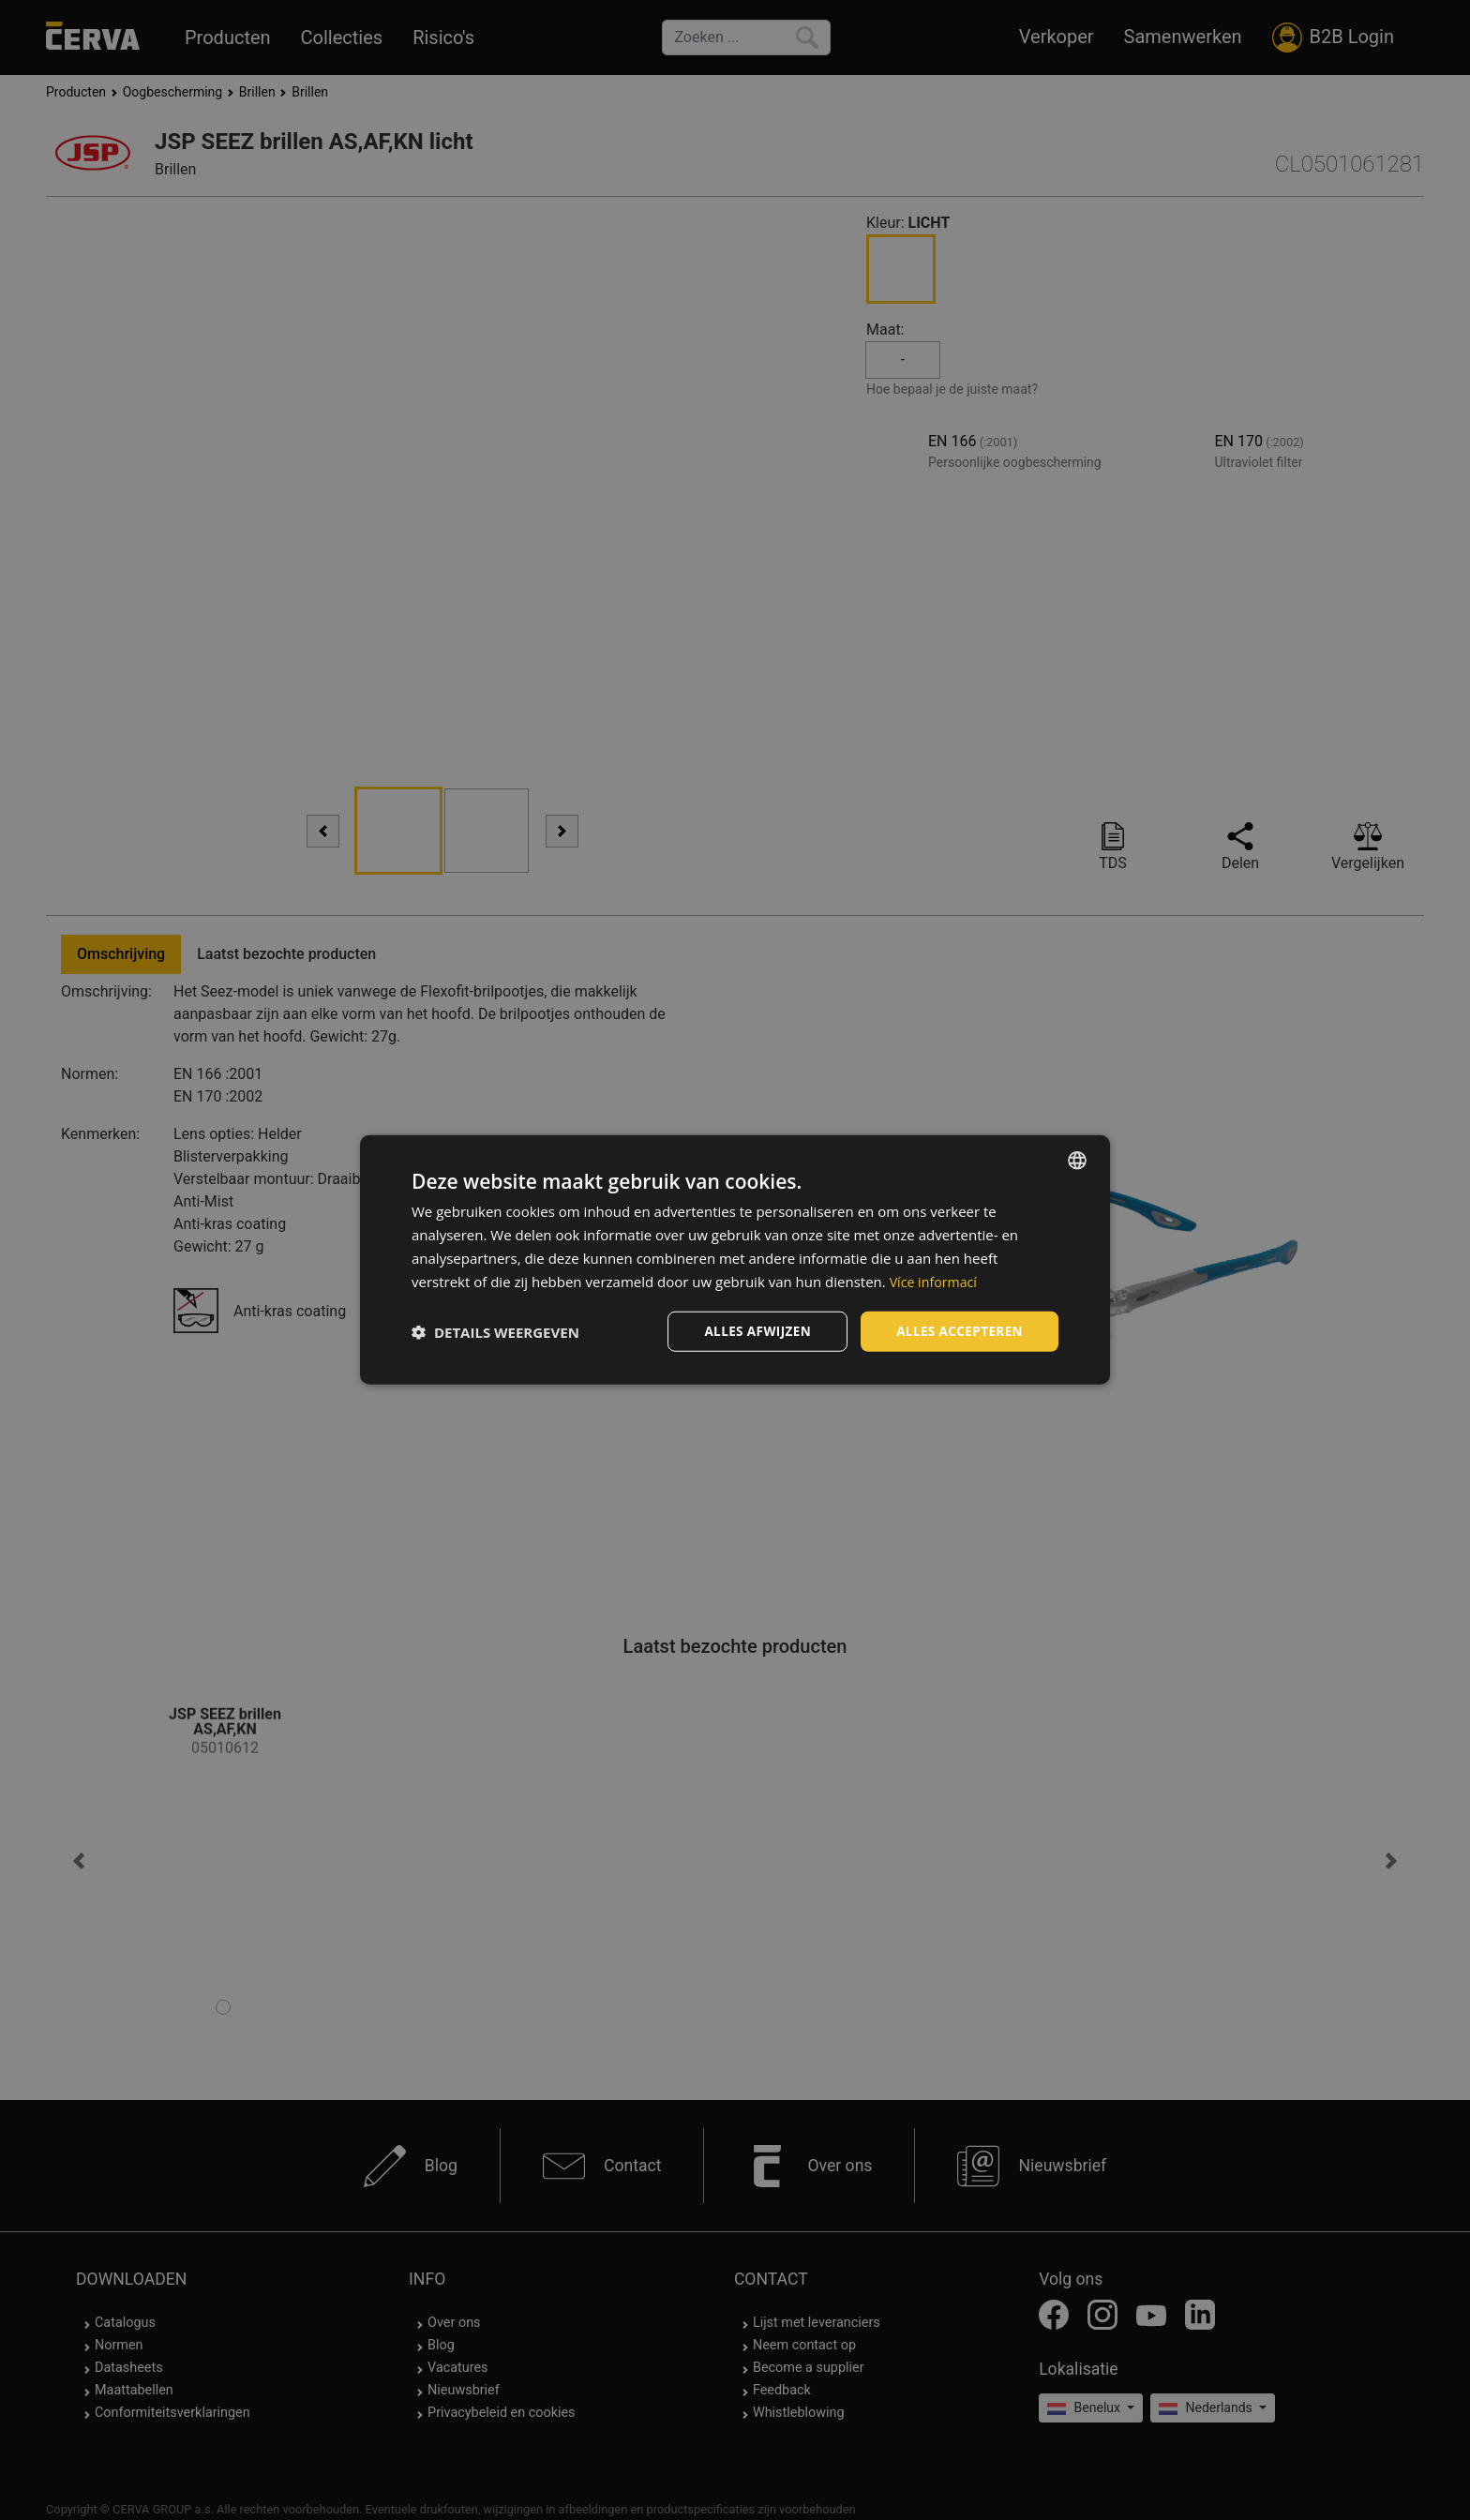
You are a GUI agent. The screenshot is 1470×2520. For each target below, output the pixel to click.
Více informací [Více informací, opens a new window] (936, 1280)
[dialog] (735, 1260)
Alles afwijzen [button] (752, 1331)
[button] (495, 1332)
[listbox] (1077, 1159)
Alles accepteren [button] (957, 1331)
